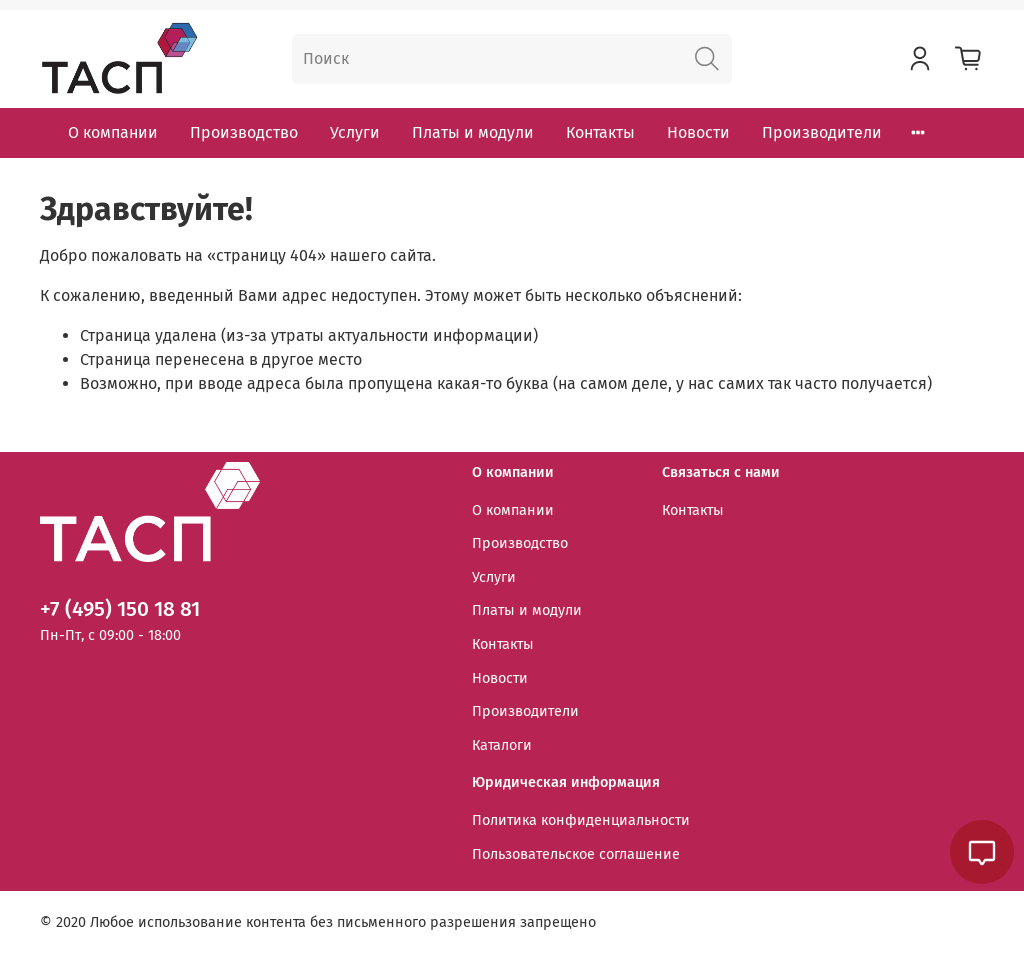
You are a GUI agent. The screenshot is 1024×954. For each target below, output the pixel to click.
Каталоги (502, 745)
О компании (113, 132)
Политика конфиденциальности (581, 820)
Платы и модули (473, 132)
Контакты (600, 132)
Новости (698, 132)
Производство (244, 132)
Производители (822, 132)
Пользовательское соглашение (576, 854)
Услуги (355, 132)
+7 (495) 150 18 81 (120, 609)
